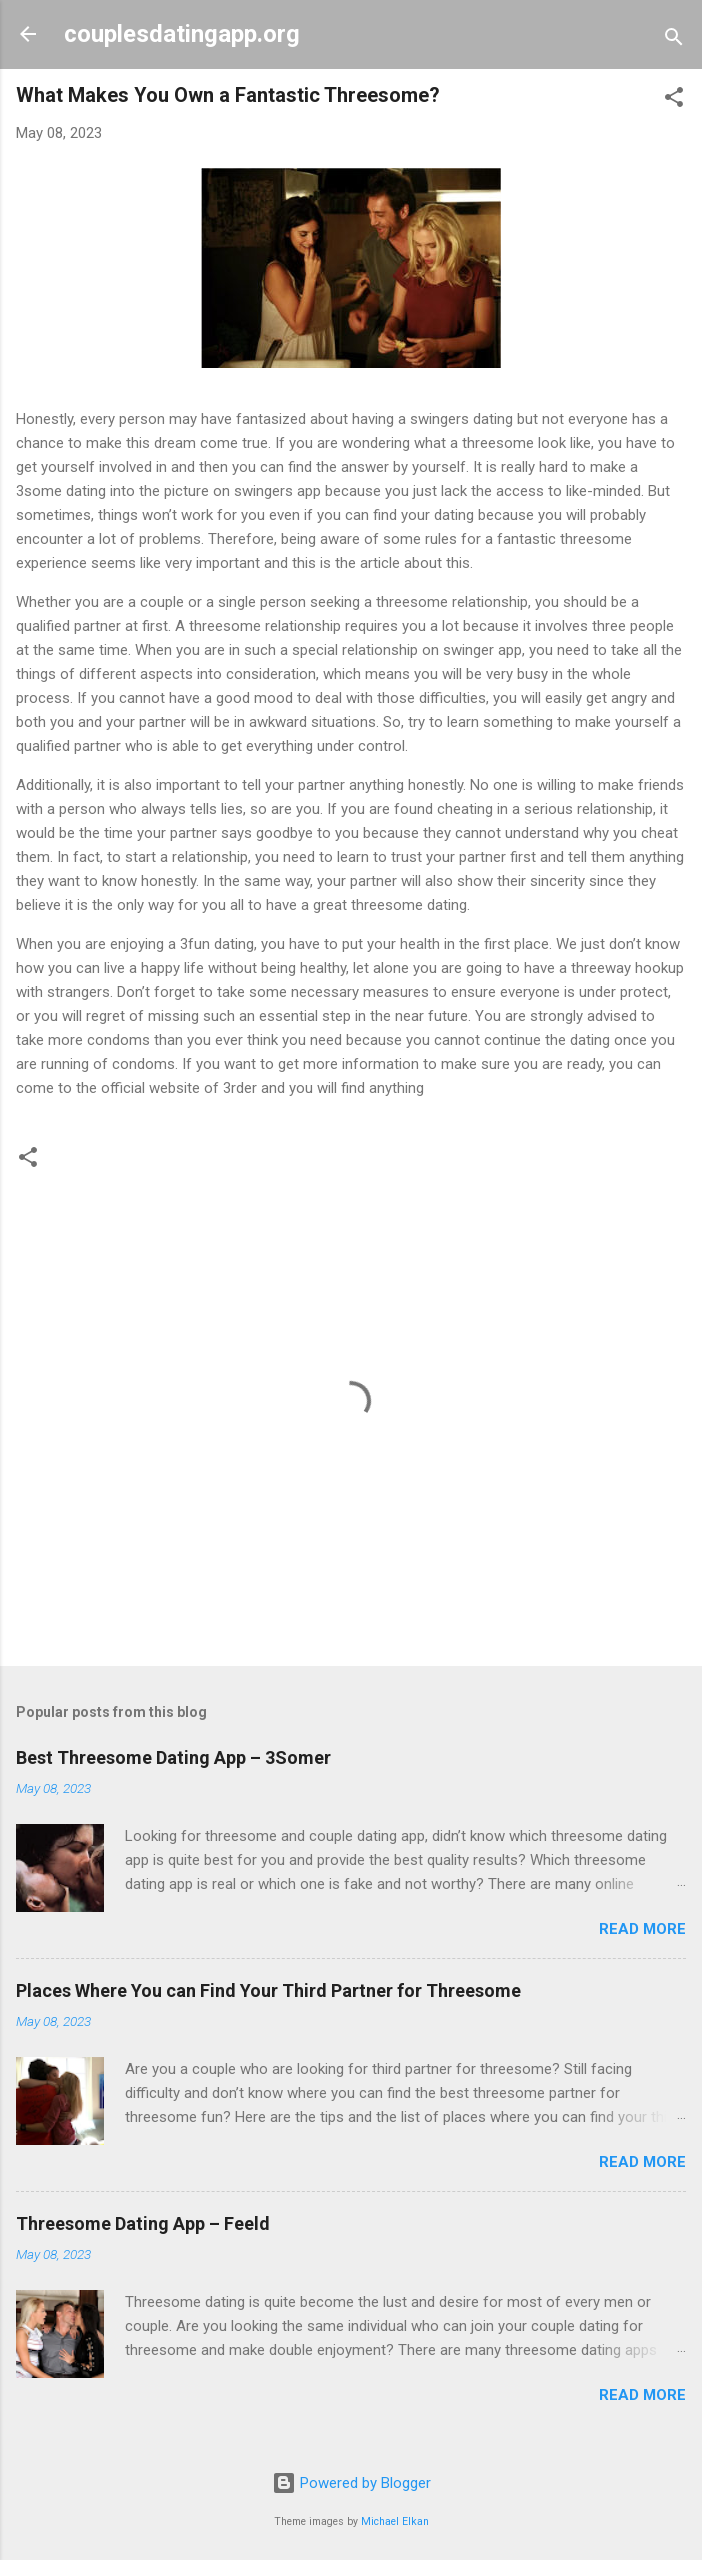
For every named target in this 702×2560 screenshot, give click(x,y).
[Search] (674, 40)
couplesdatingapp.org (182, 34)
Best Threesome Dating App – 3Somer (173, 1757)
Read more (642, 1929)
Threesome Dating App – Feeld (143, 2223)
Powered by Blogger (351, 2483)
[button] (674, 100)
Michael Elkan (395, 2521)
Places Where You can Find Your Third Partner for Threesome (268, 1990)
